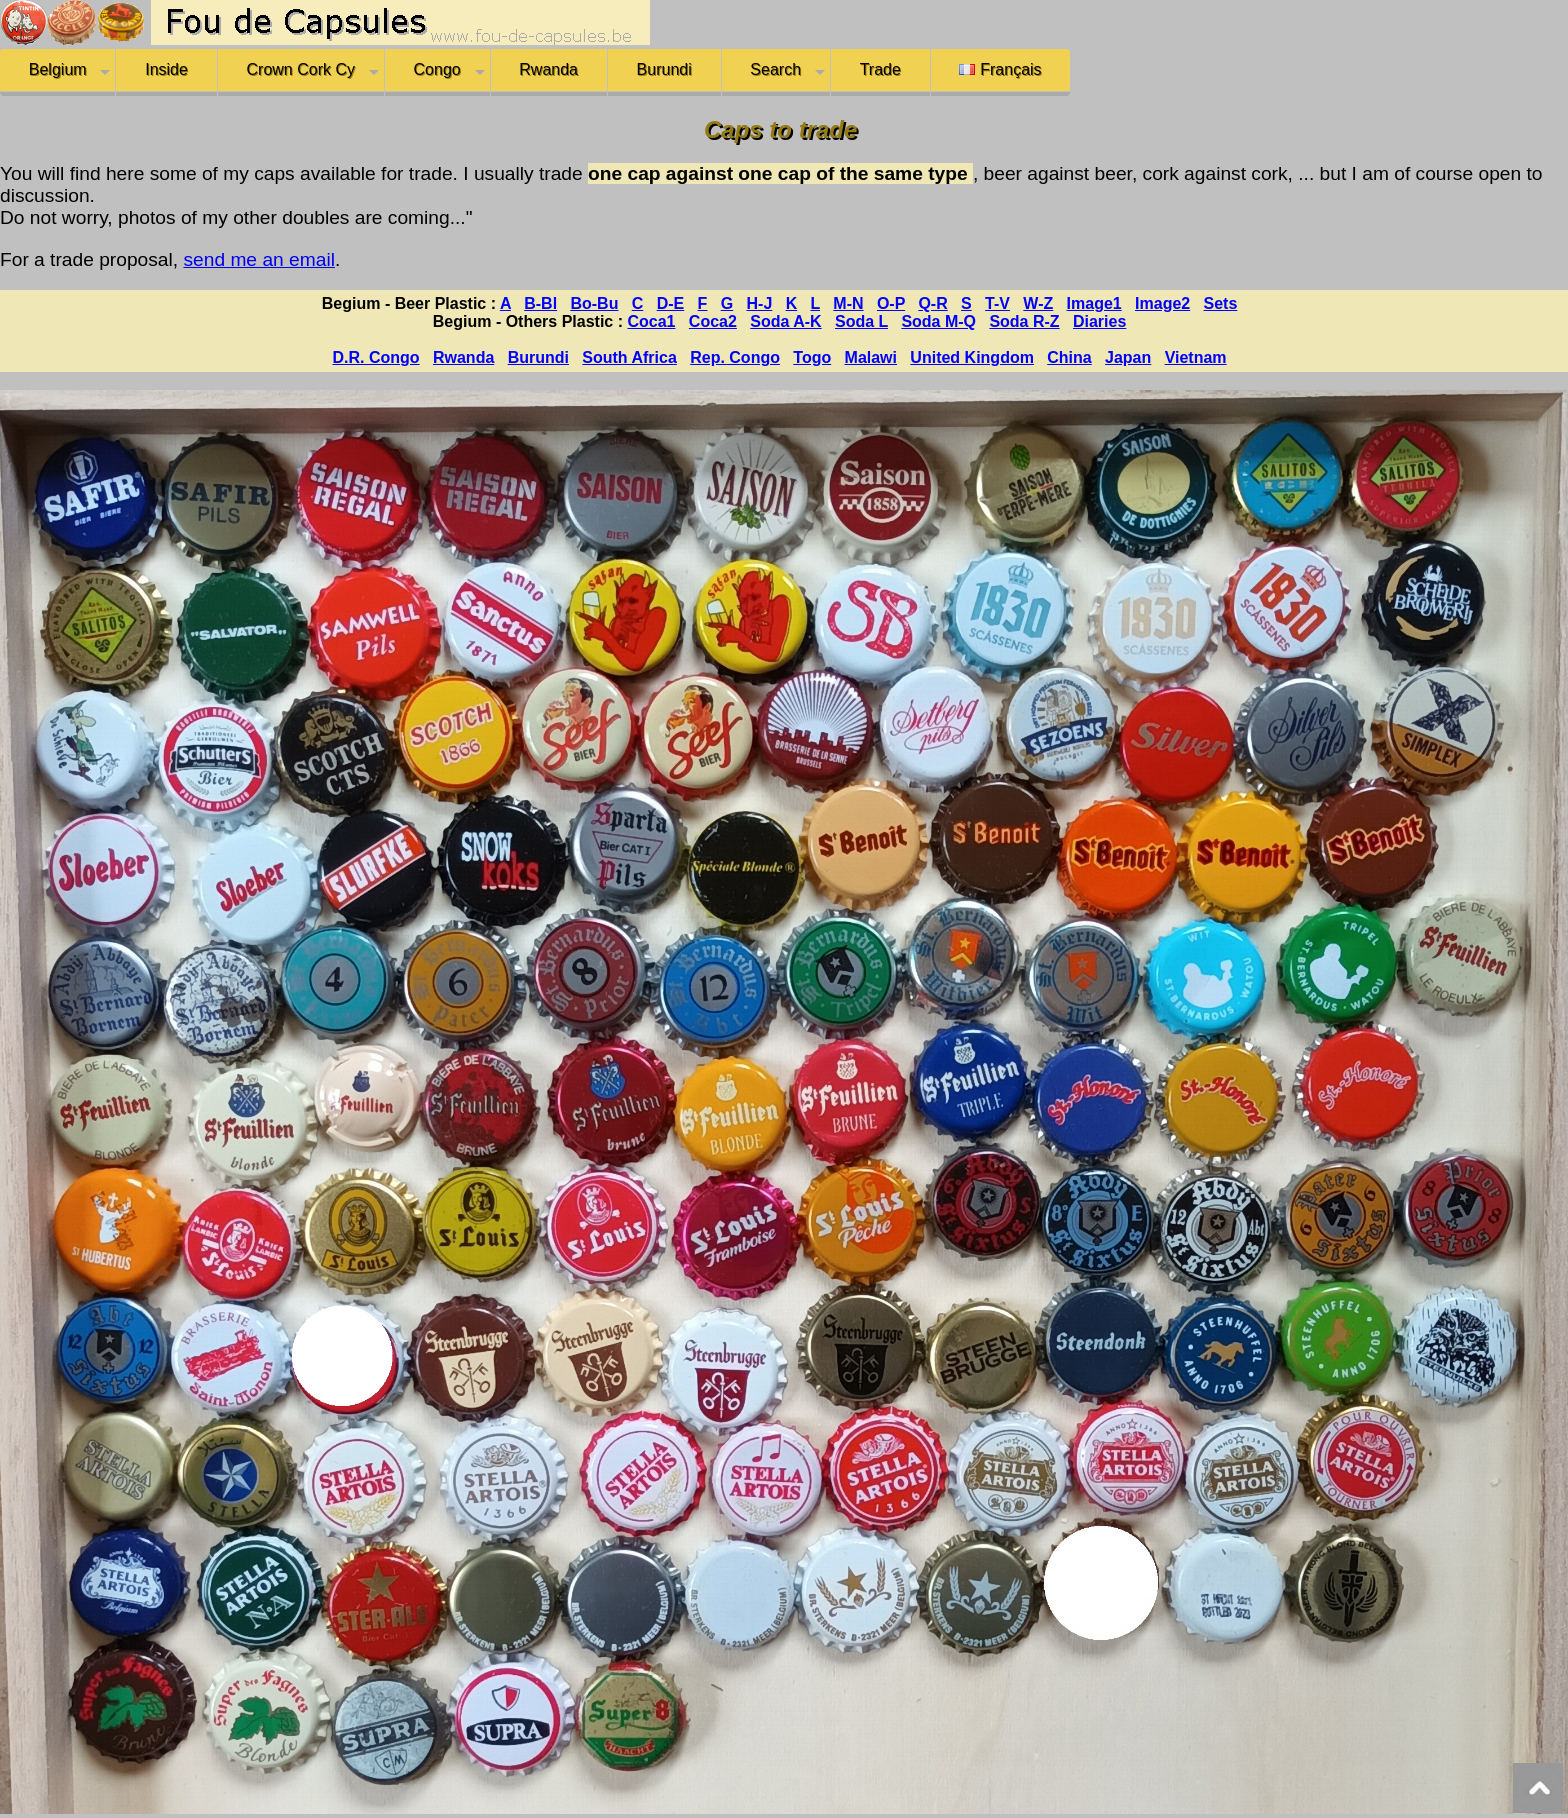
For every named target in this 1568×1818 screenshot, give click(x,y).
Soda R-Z (1024, 321)
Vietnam (1196, 357)
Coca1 (651, 321)
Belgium (58, 69)
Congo (437, 69)
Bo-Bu (594, 303)
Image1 (1094, 303)
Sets (1221, 303)
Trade (880, 69)
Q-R (932, 303)
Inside (166, 69)
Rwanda (548, 69)
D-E (671, 303)
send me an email (258, 259)
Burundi (664, 69)
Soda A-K (785, 321)
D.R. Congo (376, 357)
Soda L (861, 321)
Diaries (1099, 321)
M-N (848, 303)
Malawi (871, 357)
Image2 (1162, 303)
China (1069, 357)
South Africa (629, 357)
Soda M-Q (938, 321)
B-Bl (540, 303)
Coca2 (713, 321)
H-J (760, 303)
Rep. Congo (735, 357)
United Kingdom (972, 357)
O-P (891, 303)
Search (775, 69)
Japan (1128, 357)
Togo (812, 357)
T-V (997, 303)
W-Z (1038, 303)
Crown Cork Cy (301, 69)
